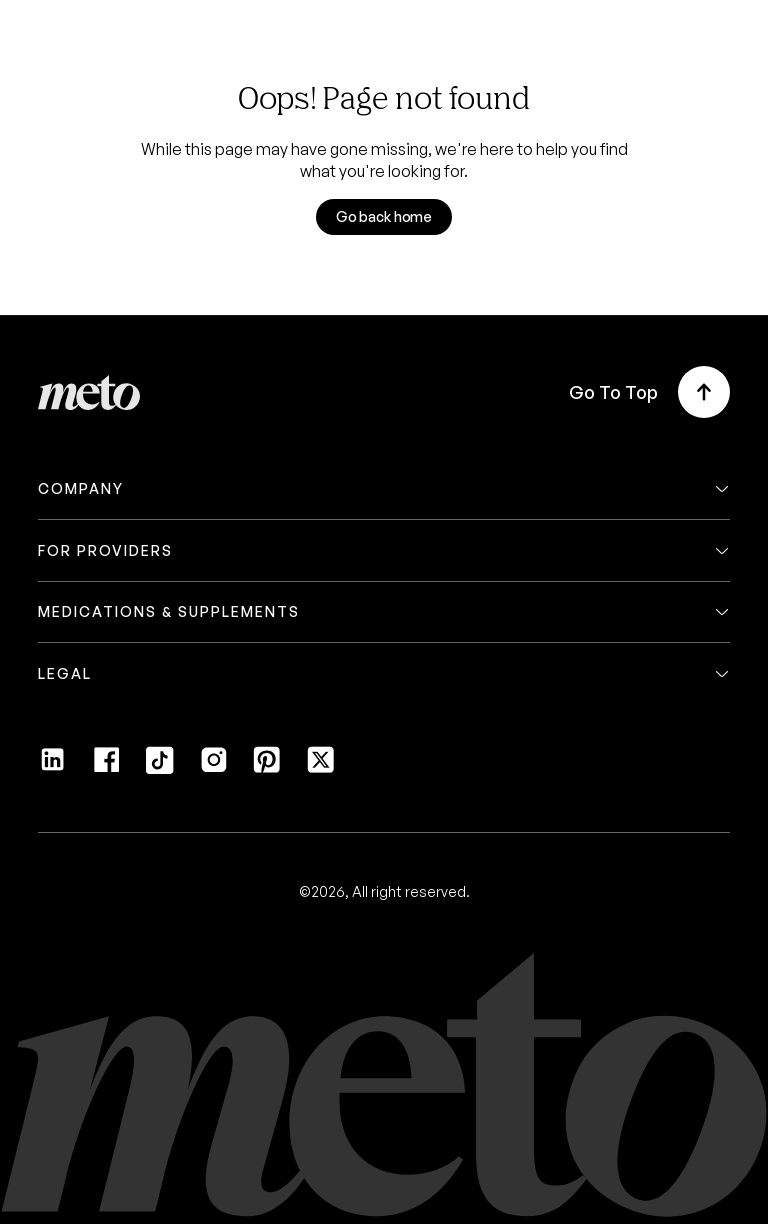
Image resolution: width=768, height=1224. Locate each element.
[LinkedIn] (52, 768)
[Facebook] (106, 768)
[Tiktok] (159, 768)
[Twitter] (320, 768)
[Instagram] (213, 768)
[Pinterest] (266, 768)
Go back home (384, 216)
